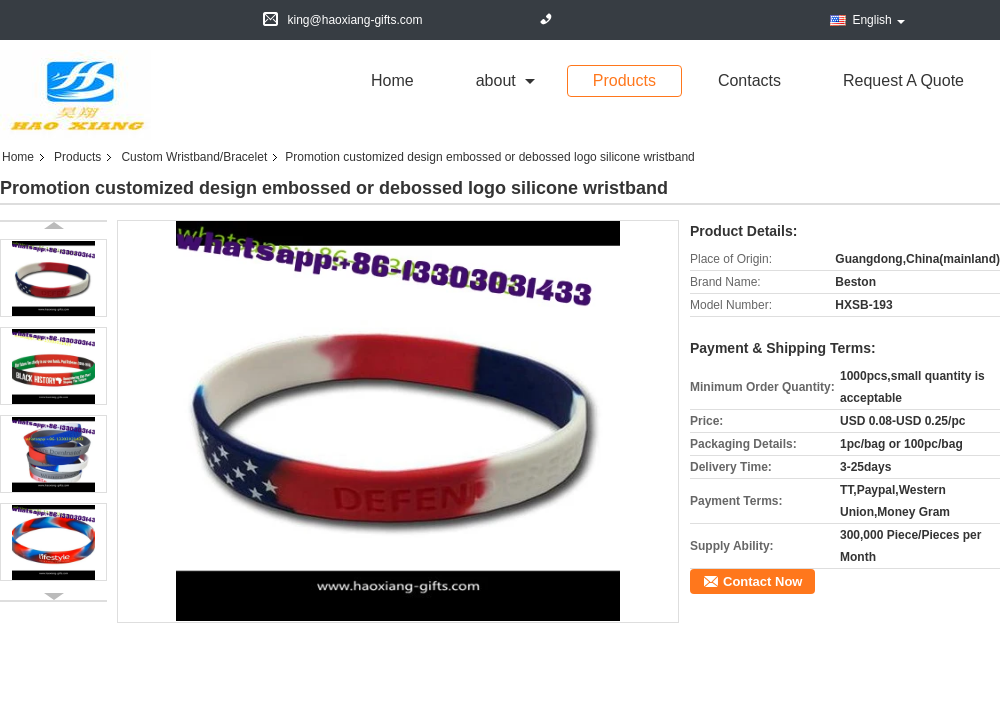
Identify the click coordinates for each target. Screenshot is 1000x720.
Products (624, 80)
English (878, 20)
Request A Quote (903, 80)
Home (392, 80)
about (496, 80)
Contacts (749, 80)
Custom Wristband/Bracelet (194, 157)
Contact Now (762, 581)
